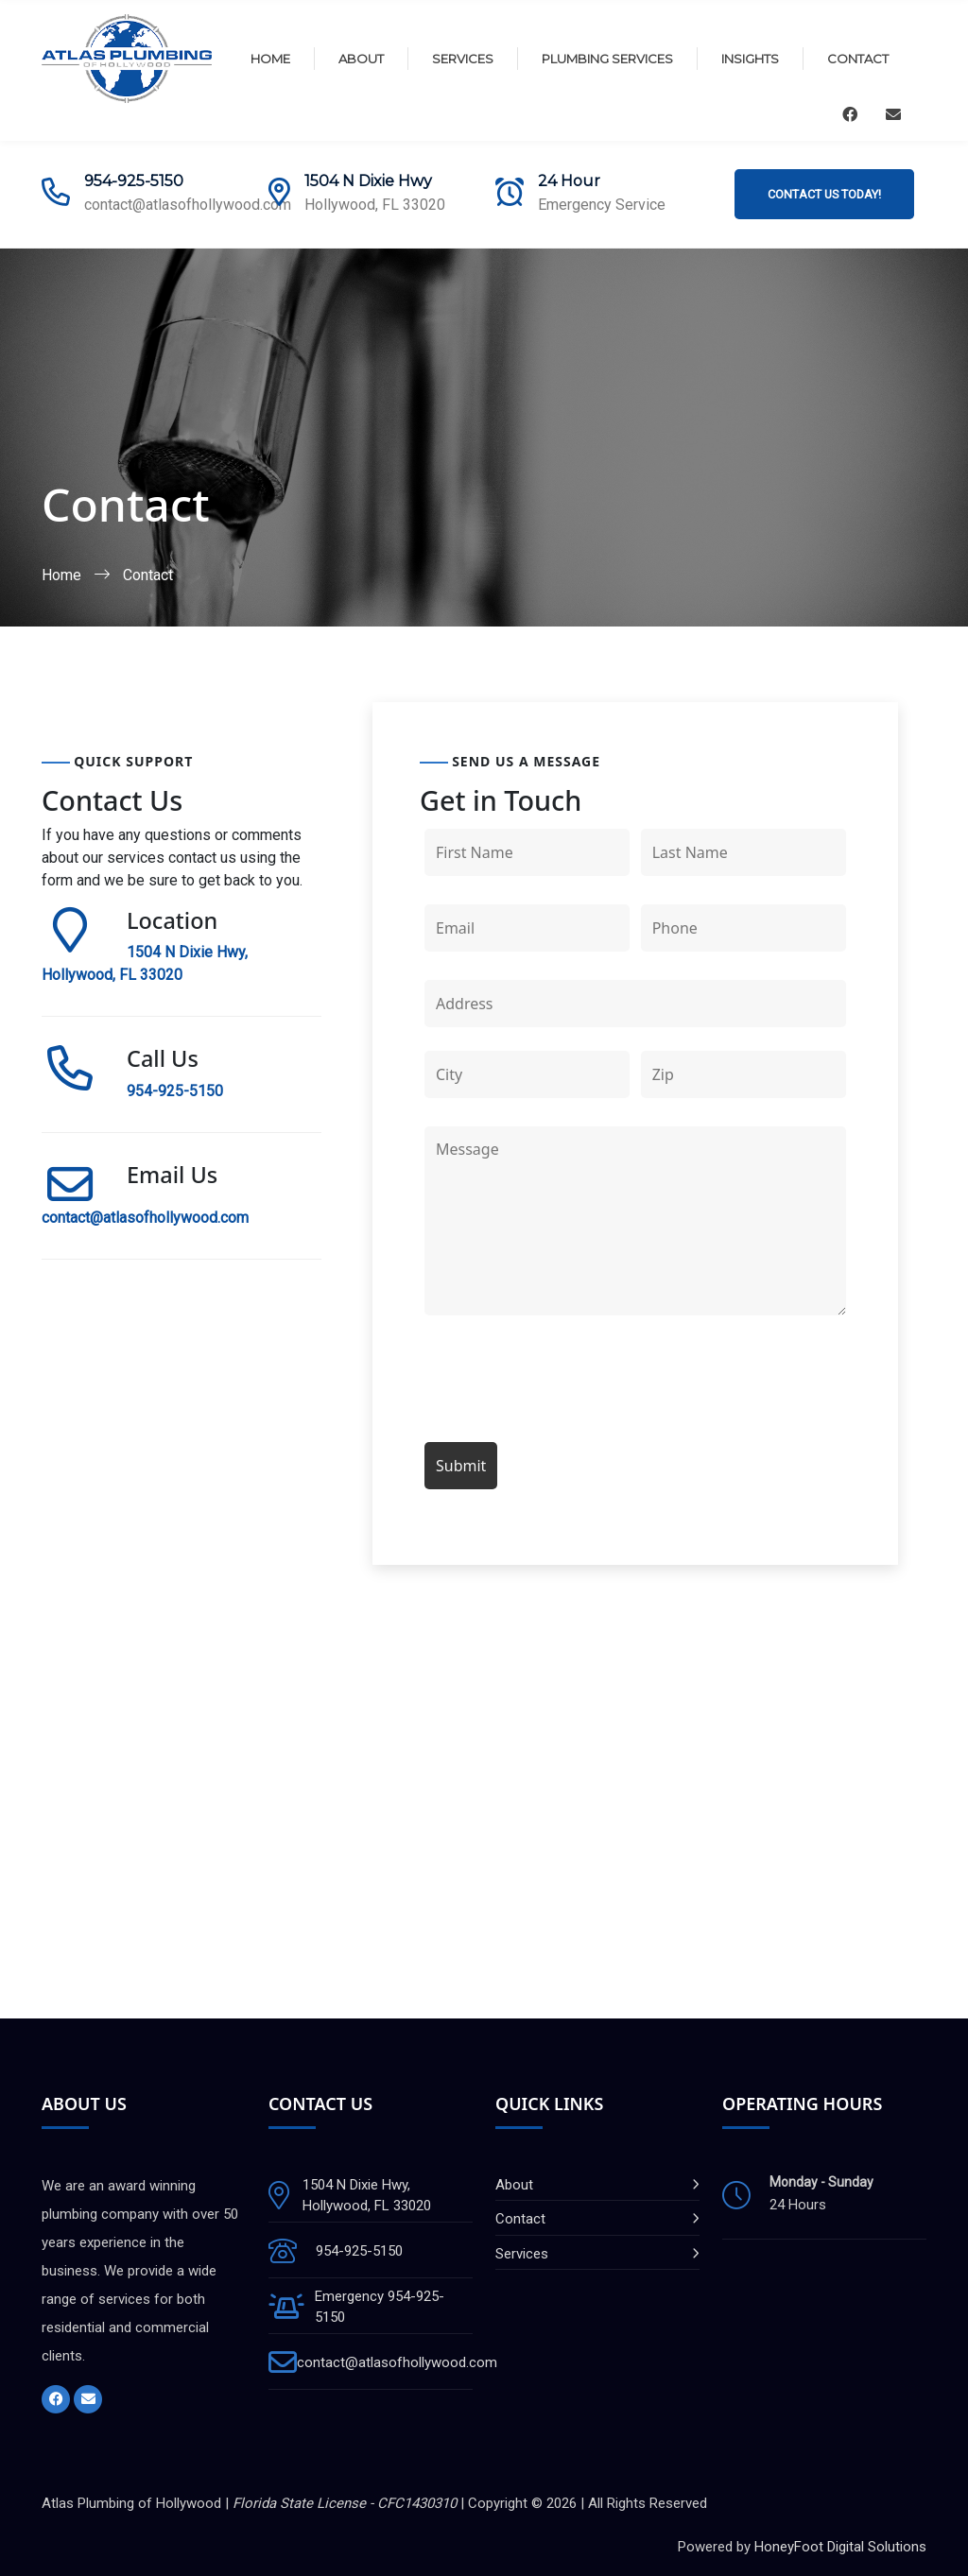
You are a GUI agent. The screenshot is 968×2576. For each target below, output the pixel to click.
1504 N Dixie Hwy (368, 181)
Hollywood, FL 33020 (374, 205)
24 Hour (569, 181)
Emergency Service (602, 205)
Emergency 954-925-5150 (379, 2307)
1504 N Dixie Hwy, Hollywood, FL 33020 (366, 2195)
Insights (750, 58)
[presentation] (568, 1381)
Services (462, 58)
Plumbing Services (607, 58)
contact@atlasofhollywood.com (187, 205)
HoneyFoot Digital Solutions (840, 2546)
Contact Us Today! (824, 194)
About (361, 58)
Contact (858, 58)
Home (270, 58)
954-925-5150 (133, 181)
